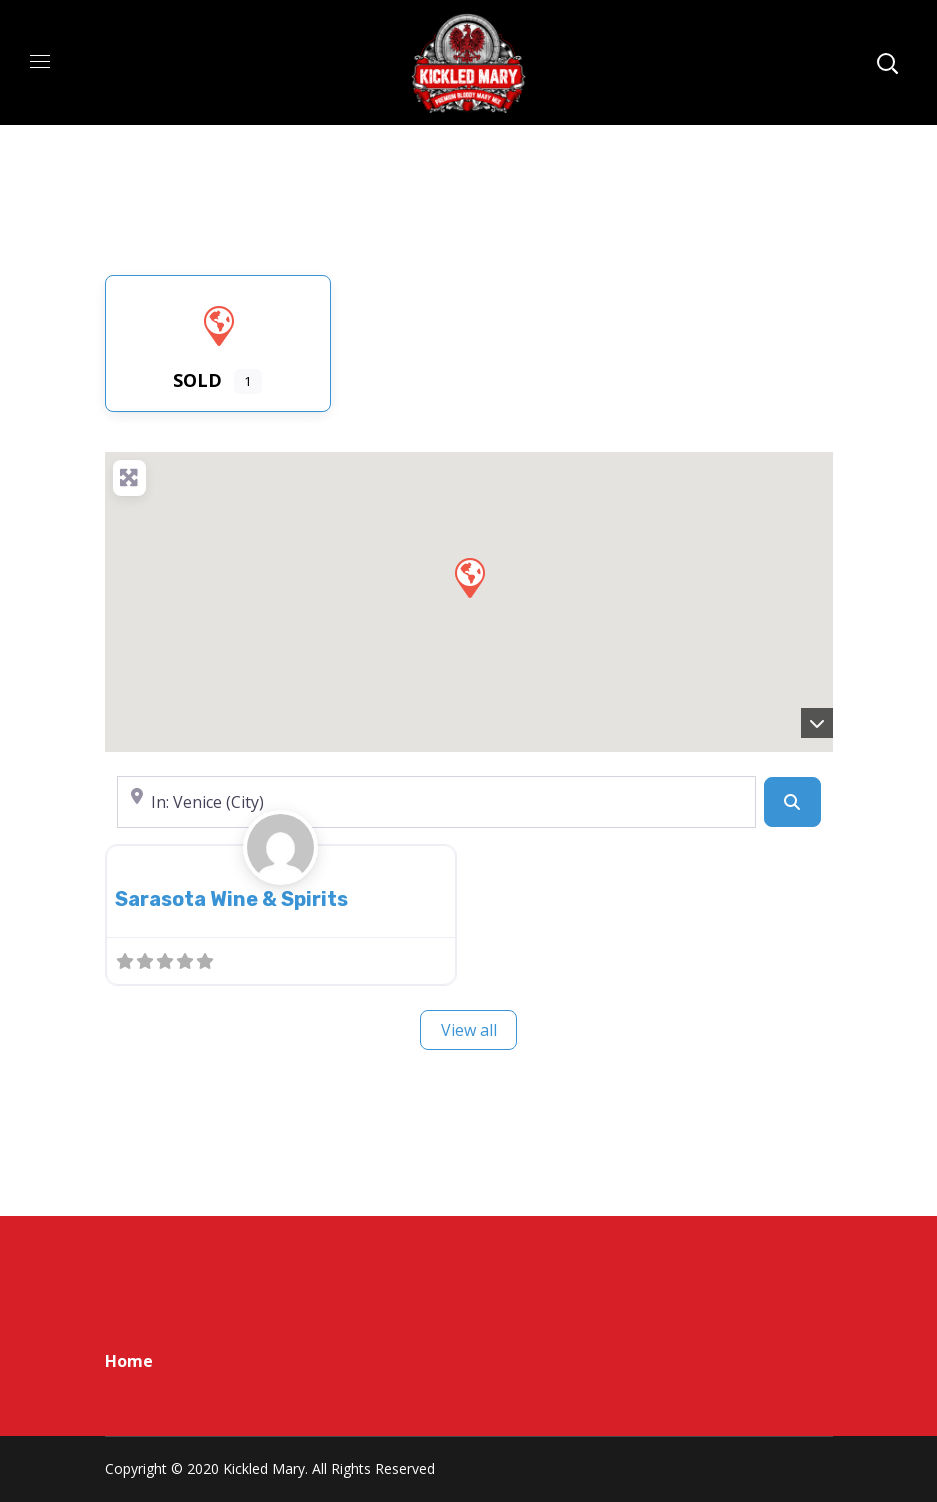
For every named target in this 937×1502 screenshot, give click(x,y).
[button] (469, 577)
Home (129, 1361)
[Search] (792, 802)
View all (469, 1030)
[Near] (437, 802)
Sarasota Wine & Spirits (231, 899)
